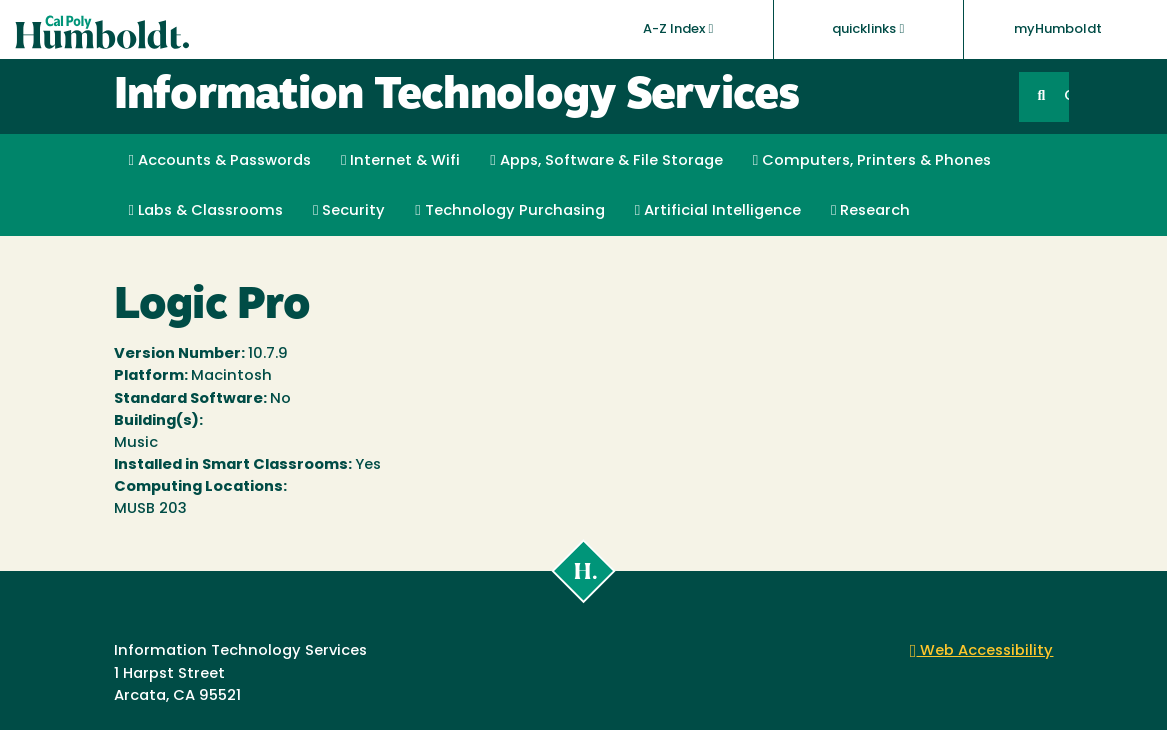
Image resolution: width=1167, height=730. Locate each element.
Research (870, 211)
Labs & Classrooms (206, 211)
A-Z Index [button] (678, 29)
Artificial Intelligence (718, 211)
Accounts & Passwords (220, 161)
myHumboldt (1058, 29)
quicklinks (868, 29)
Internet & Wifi (400, 161)
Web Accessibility (982, 651)
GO (1066, 96)
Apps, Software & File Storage (606, 161)
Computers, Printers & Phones (872, 161)
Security (349, 211)
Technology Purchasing (509, 211)
